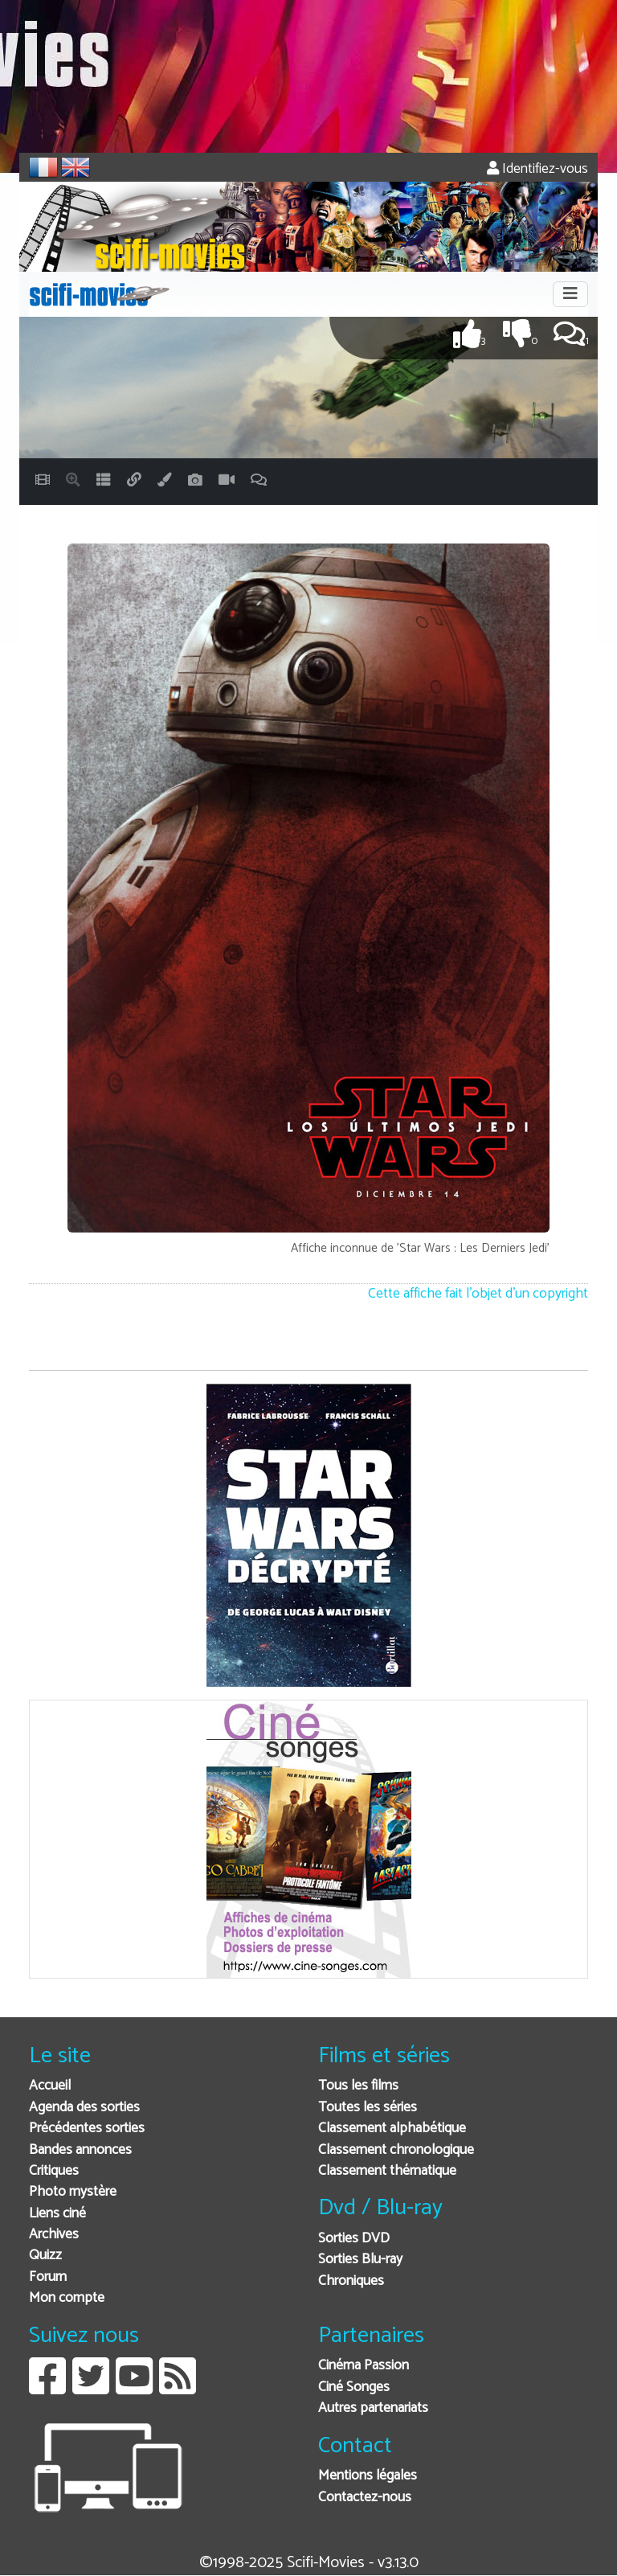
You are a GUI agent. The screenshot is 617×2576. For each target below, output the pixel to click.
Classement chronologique (396, 2150)
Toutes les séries (367, 2107)
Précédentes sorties (87, 2128)
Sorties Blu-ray (360, 2259)
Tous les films (358, 2086)
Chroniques (351, 2281)
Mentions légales (367, 2476)
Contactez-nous (364, 2497)
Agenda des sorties (84, 2107)
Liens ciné (57, 2213)
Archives (54, 2234)
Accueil (50, 2086)
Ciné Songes (354, 2387)
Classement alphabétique (392, 2128)
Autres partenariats (373, 2408)
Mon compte (66, 2298)
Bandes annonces (80, 2150)
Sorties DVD (354, 2238)
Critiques (54, 2171)
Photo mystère (72, 2192)
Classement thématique (387, 2171)
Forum (48, 2277)
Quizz (45, 2255)
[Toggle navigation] (570, 294)
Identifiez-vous (537, 169)
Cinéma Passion (363, 2365)
